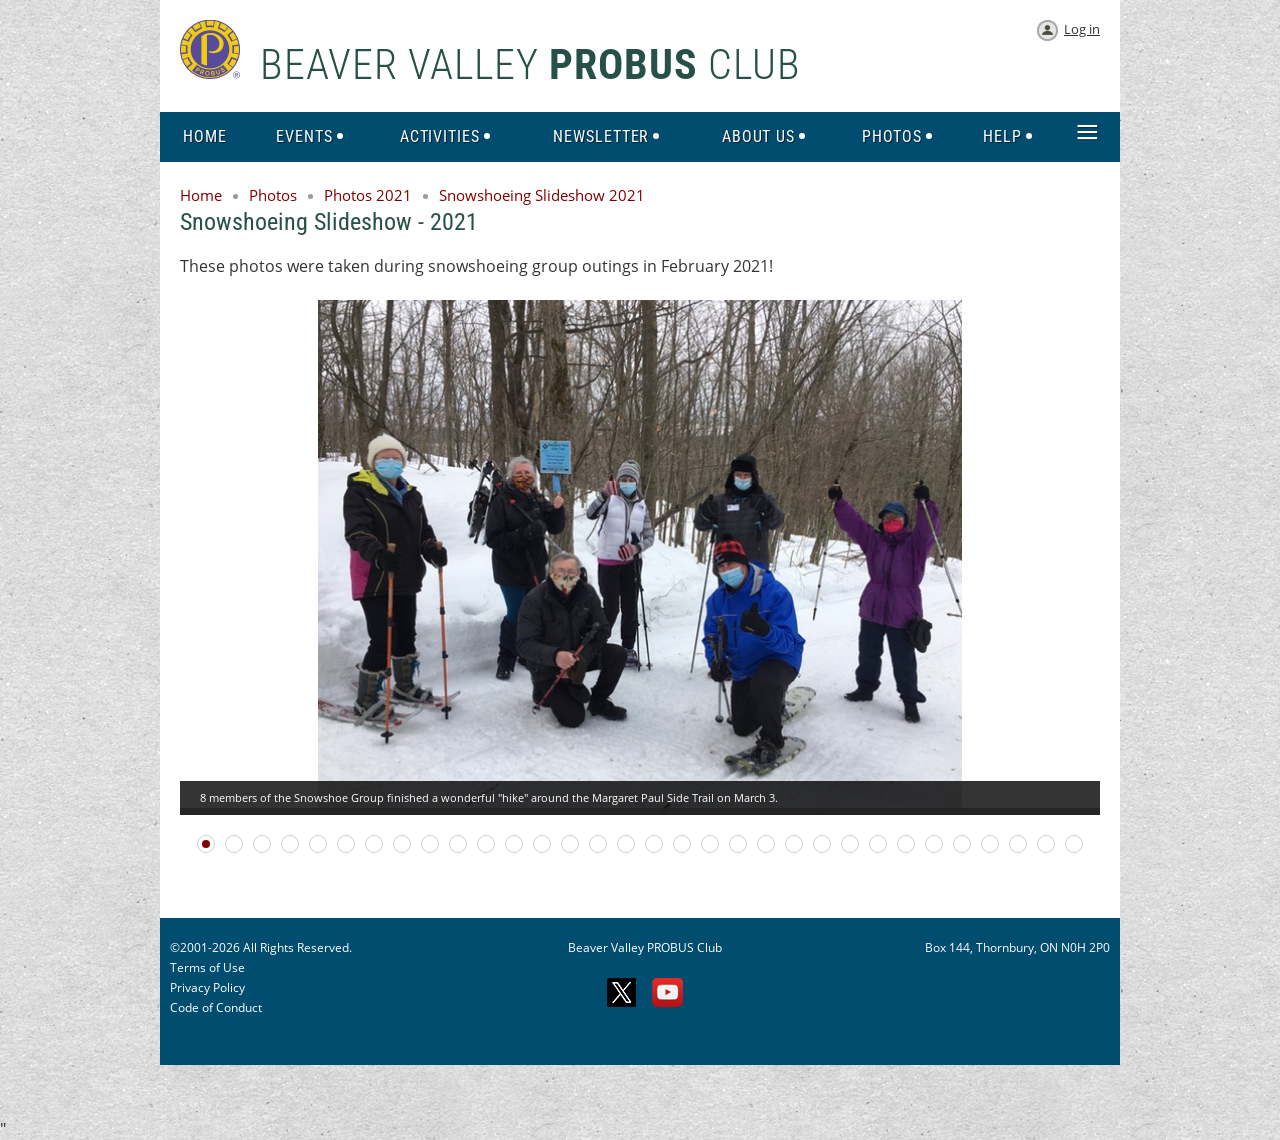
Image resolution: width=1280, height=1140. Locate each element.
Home (201, 195)
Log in (1082, 29)
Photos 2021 (368, 195)
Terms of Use (207, 967)
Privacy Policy (207, 987)
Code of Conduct (216, 1007)
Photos (273, 195)
